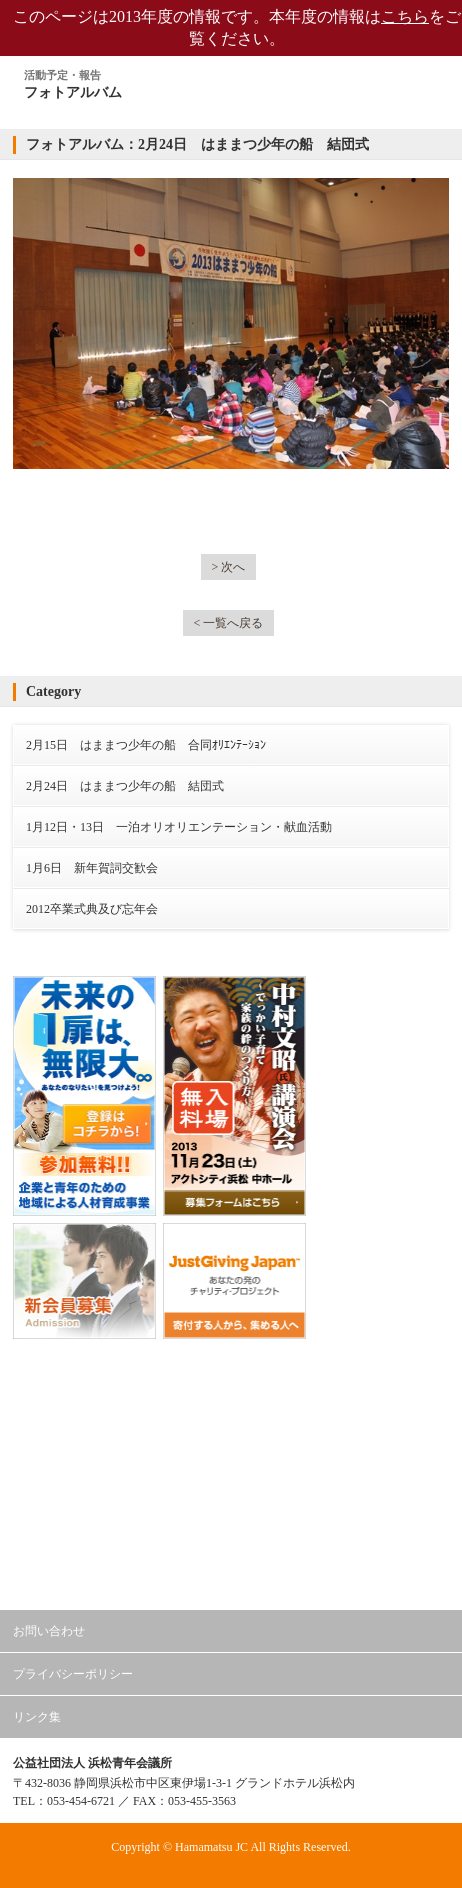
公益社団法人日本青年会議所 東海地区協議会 (231, 1438)
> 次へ (229, 567)
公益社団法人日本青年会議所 (231, 1385)
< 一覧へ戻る (229, 623)
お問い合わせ (49, 1631)
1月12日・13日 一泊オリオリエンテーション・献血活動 (179, 827)
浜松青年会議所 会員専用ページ (213, 1568)
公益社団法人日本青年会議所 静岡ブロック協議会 (231, 1491)
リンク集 (37, 1717)
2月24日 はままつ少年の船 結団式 (125, 786)
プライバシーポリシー (73, 1674)
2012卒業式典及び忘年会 (92, 909)
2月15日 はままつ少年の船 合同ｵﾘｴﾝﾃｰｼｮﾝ (146, 745)
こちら (405, 16)
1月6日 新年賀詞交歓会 (92, 868)
